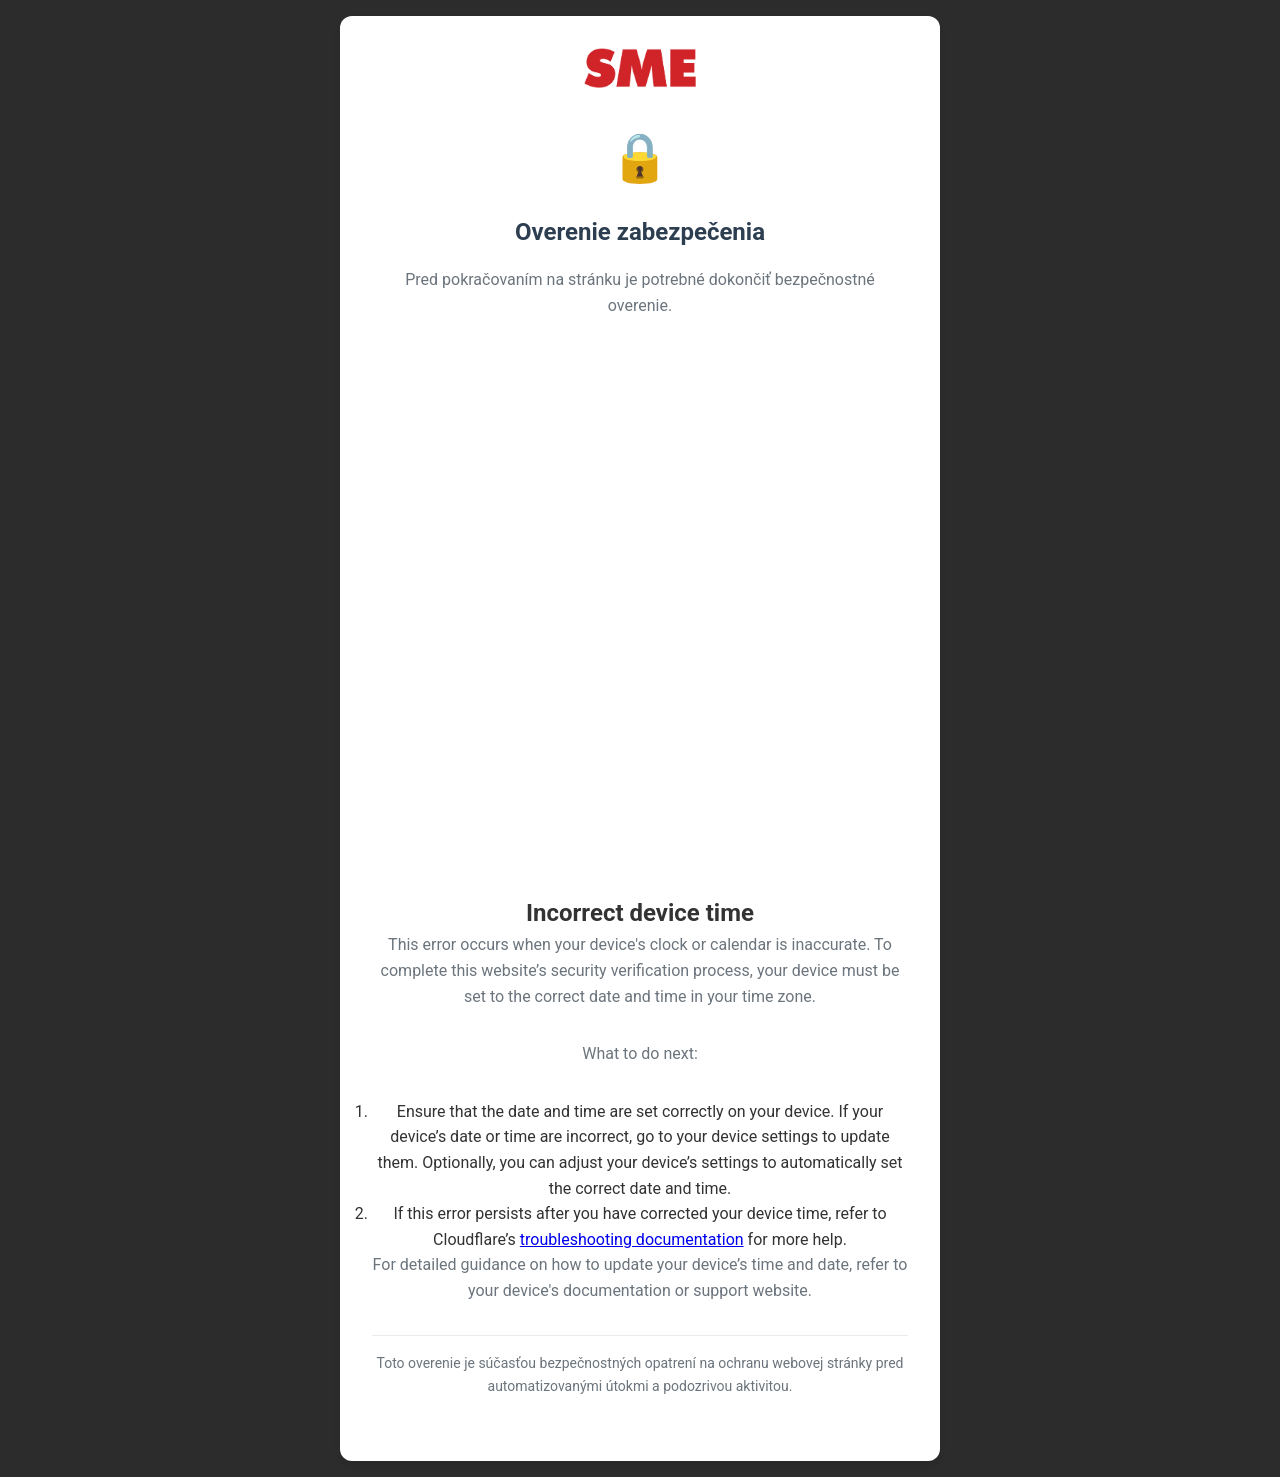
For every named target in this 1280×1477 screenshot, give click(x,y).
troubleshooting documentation (632, 1239)
